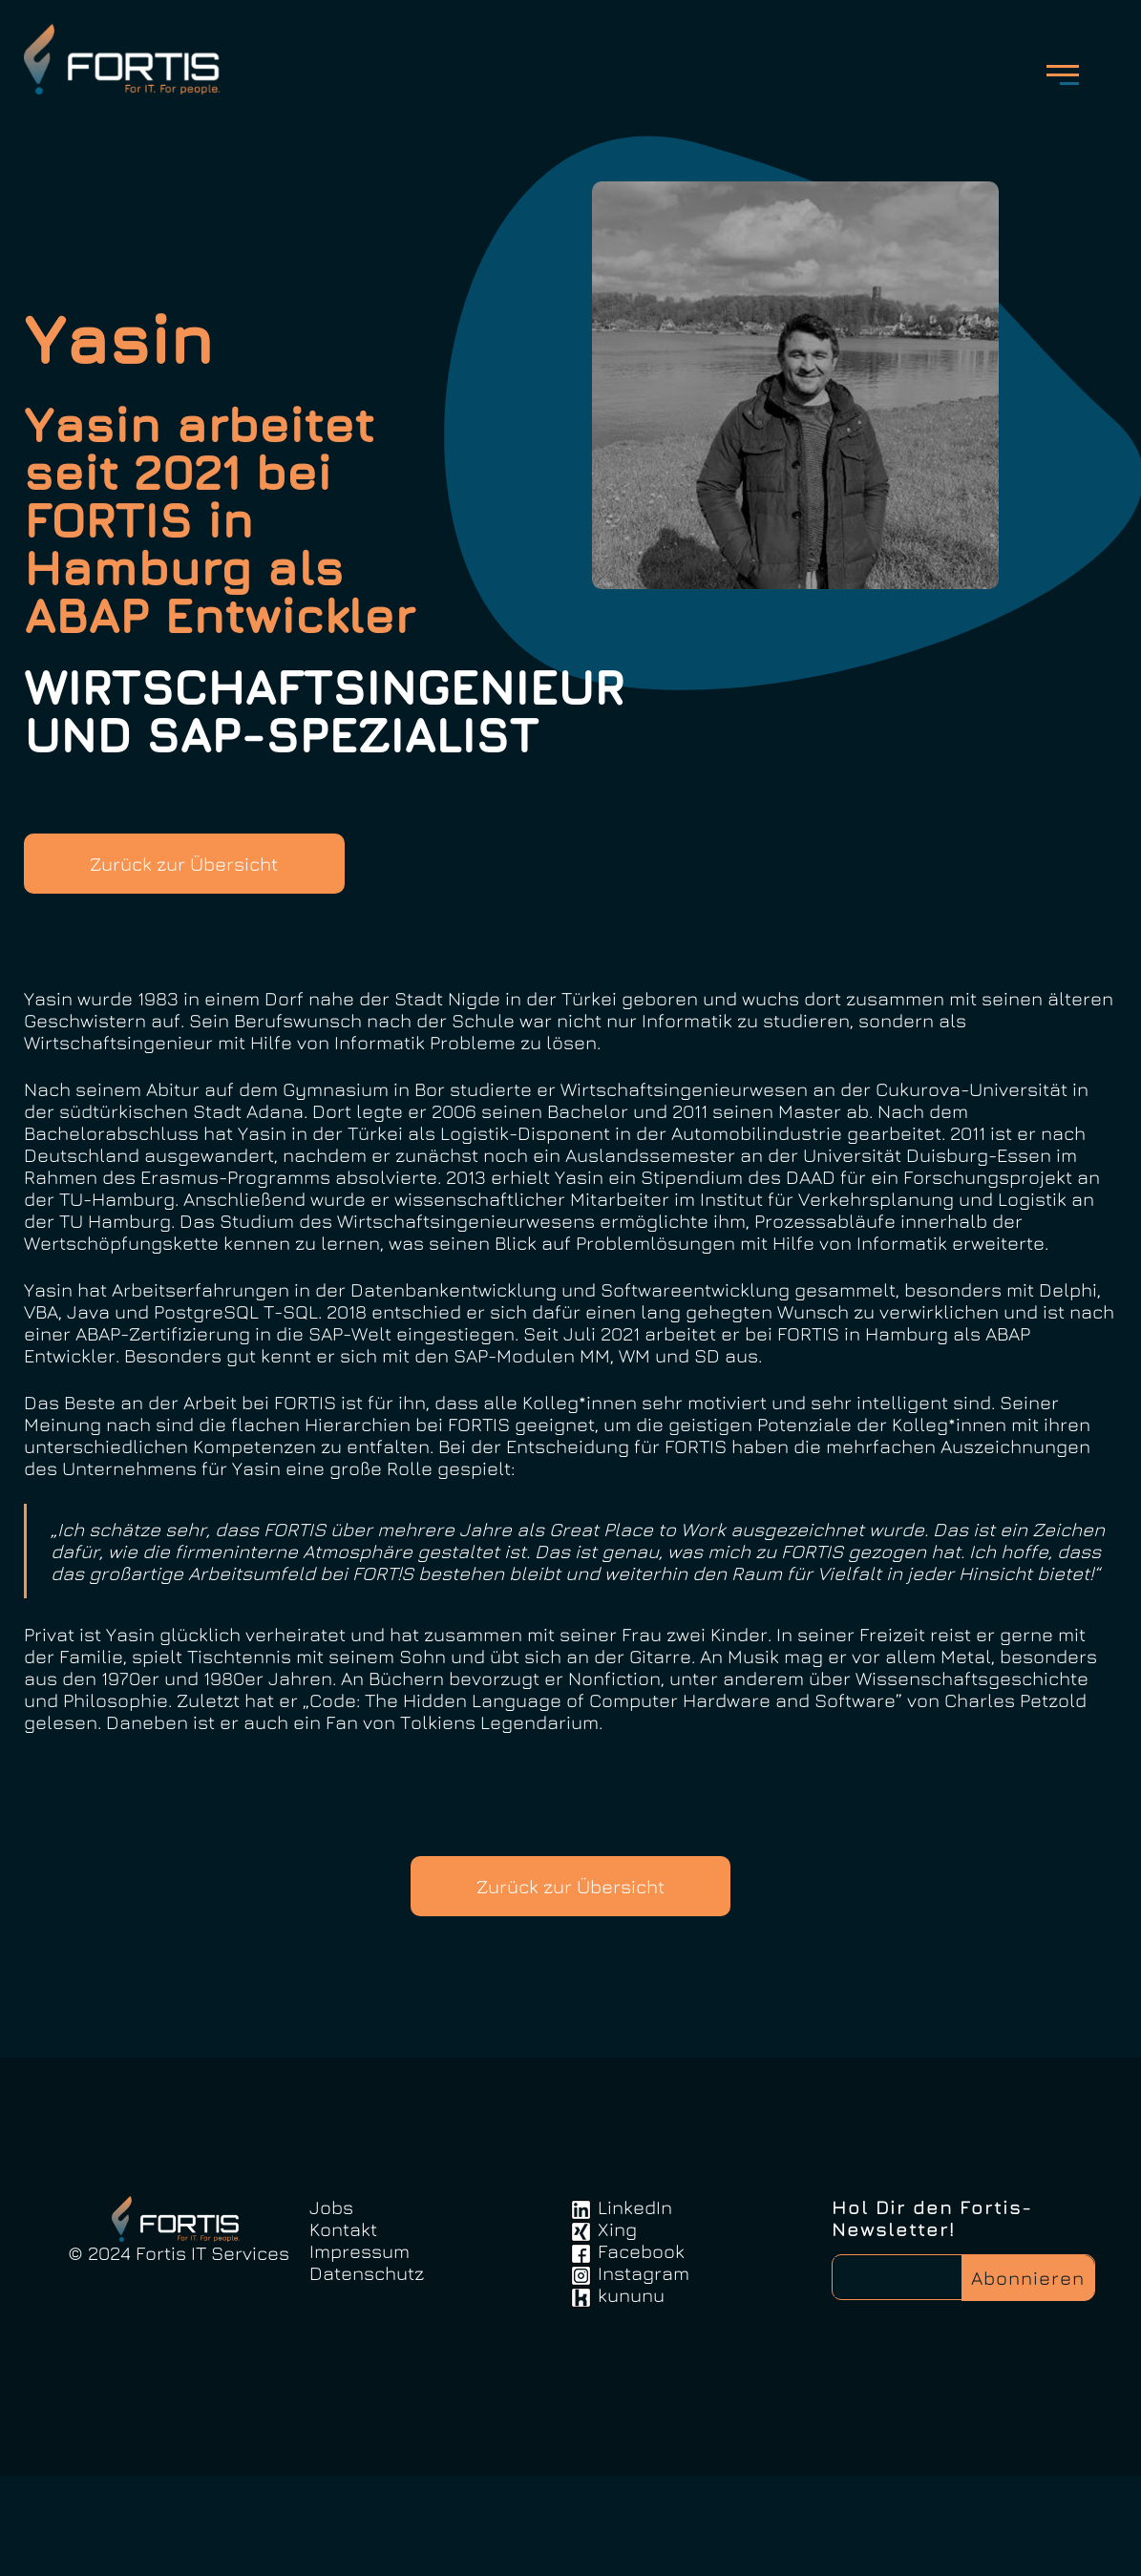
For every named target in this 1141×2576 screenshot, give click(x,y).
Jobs (331, 2307)
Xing (617, 2329)
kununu (631, 2395)
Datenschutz (366, 2373)
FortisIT (149, 67)
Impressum (359, 2351)
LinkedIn (635, 2307)
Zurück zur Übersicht (199, 884)
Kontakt (343, 2329)
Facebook (641, 2351)
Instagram (643, 2373)
